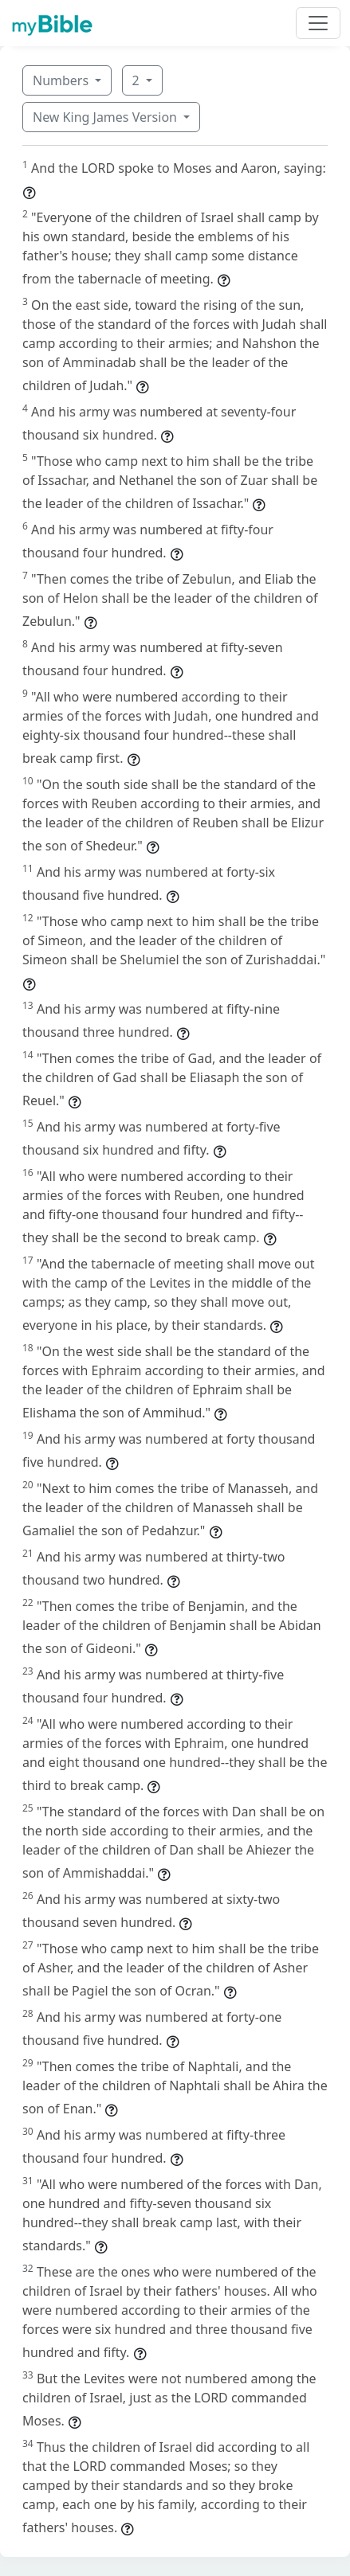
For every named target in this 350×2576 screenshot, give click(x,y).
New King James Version (106, 117)
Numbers (62, 80)
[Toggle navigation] (318, 23)
